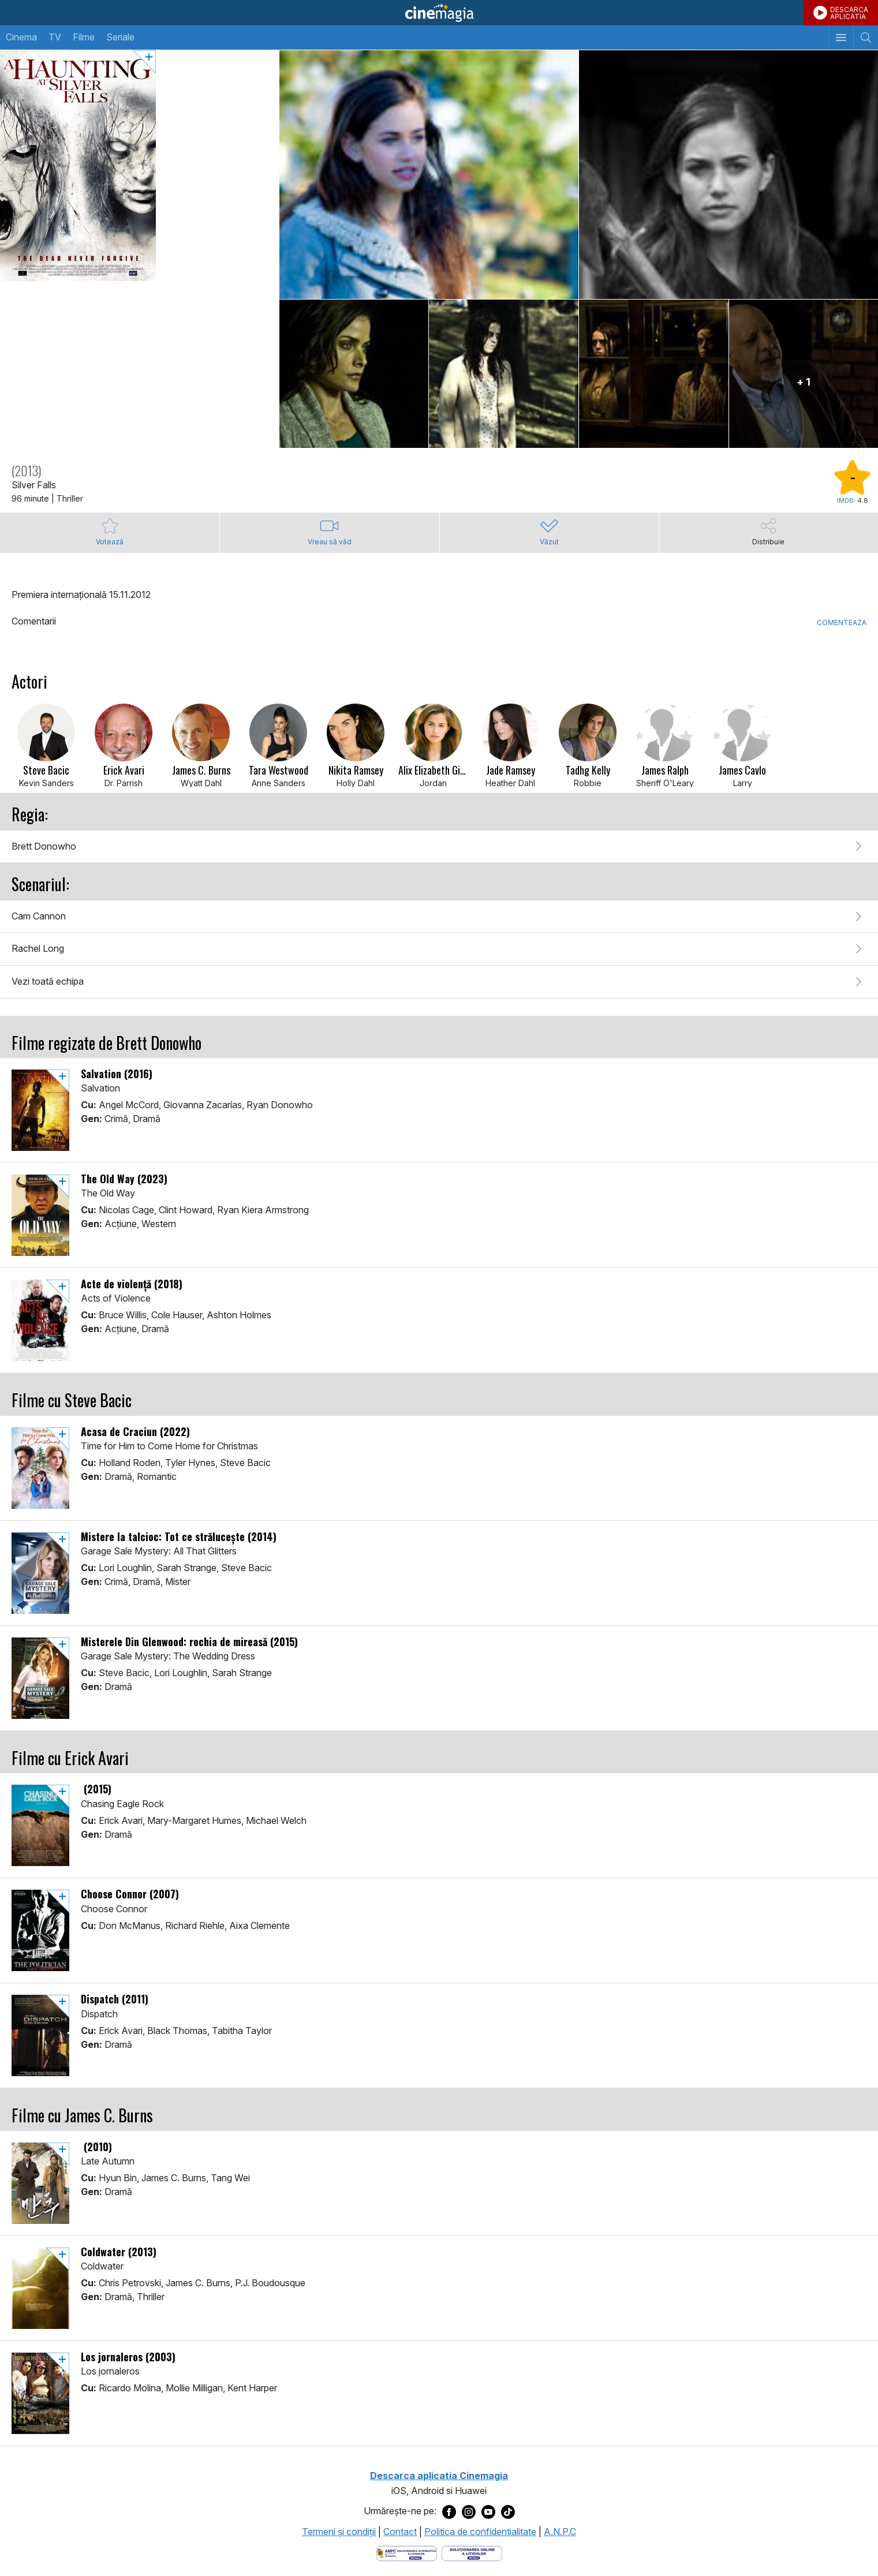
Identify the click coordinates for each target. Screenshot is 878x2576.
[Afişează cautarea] (865, 37)
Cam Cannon (39, 916)
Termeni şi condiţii (339, 2531)
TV (54, 37)
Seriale (120, 37)
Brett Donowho (44, 846)
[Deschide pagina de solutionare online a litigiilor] (472, 2553)
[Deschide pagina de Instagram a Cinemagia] (469, 2511)
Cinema (21, 37)
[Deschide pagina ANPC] (406, 2553)
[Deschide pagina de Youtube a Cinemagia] (488, 2511)
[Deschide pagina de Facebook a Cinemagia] (449, 2511)
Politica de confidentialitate (480, 2531)
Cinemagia (439, 12)
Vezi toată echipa (48, 981)
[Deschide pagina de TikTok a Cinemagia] (508, 2511)
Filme (84, 37)
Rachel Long (38, 948)
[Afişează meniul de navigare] (840, 37)
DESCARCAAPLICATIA (849, 13)
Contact (400, 2531)
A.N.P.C (560, 2531)
